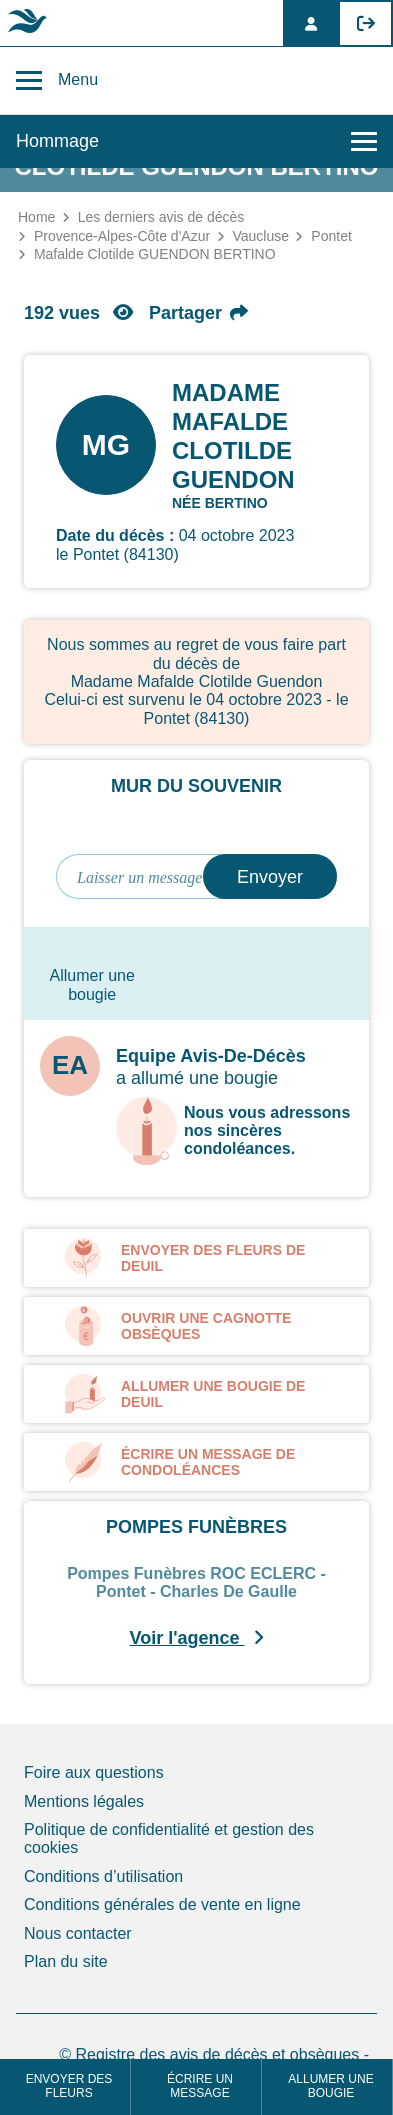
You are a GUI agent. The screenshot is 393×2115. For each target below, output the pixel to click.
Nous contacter (78, 1933)
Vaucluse (260, 236)
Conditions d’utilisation (103, 1876)
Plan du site (66, 1961)
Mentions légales (84, 1801)
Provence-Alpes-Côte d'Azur (122, 236)
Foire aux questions (94, 1772)
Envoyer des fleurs (69, 2086)
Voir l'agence (197, 1638)
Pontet (331, 236)
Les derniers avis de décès (161, 217)
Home (36, 217)
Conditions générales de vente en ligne (162, 1904)
